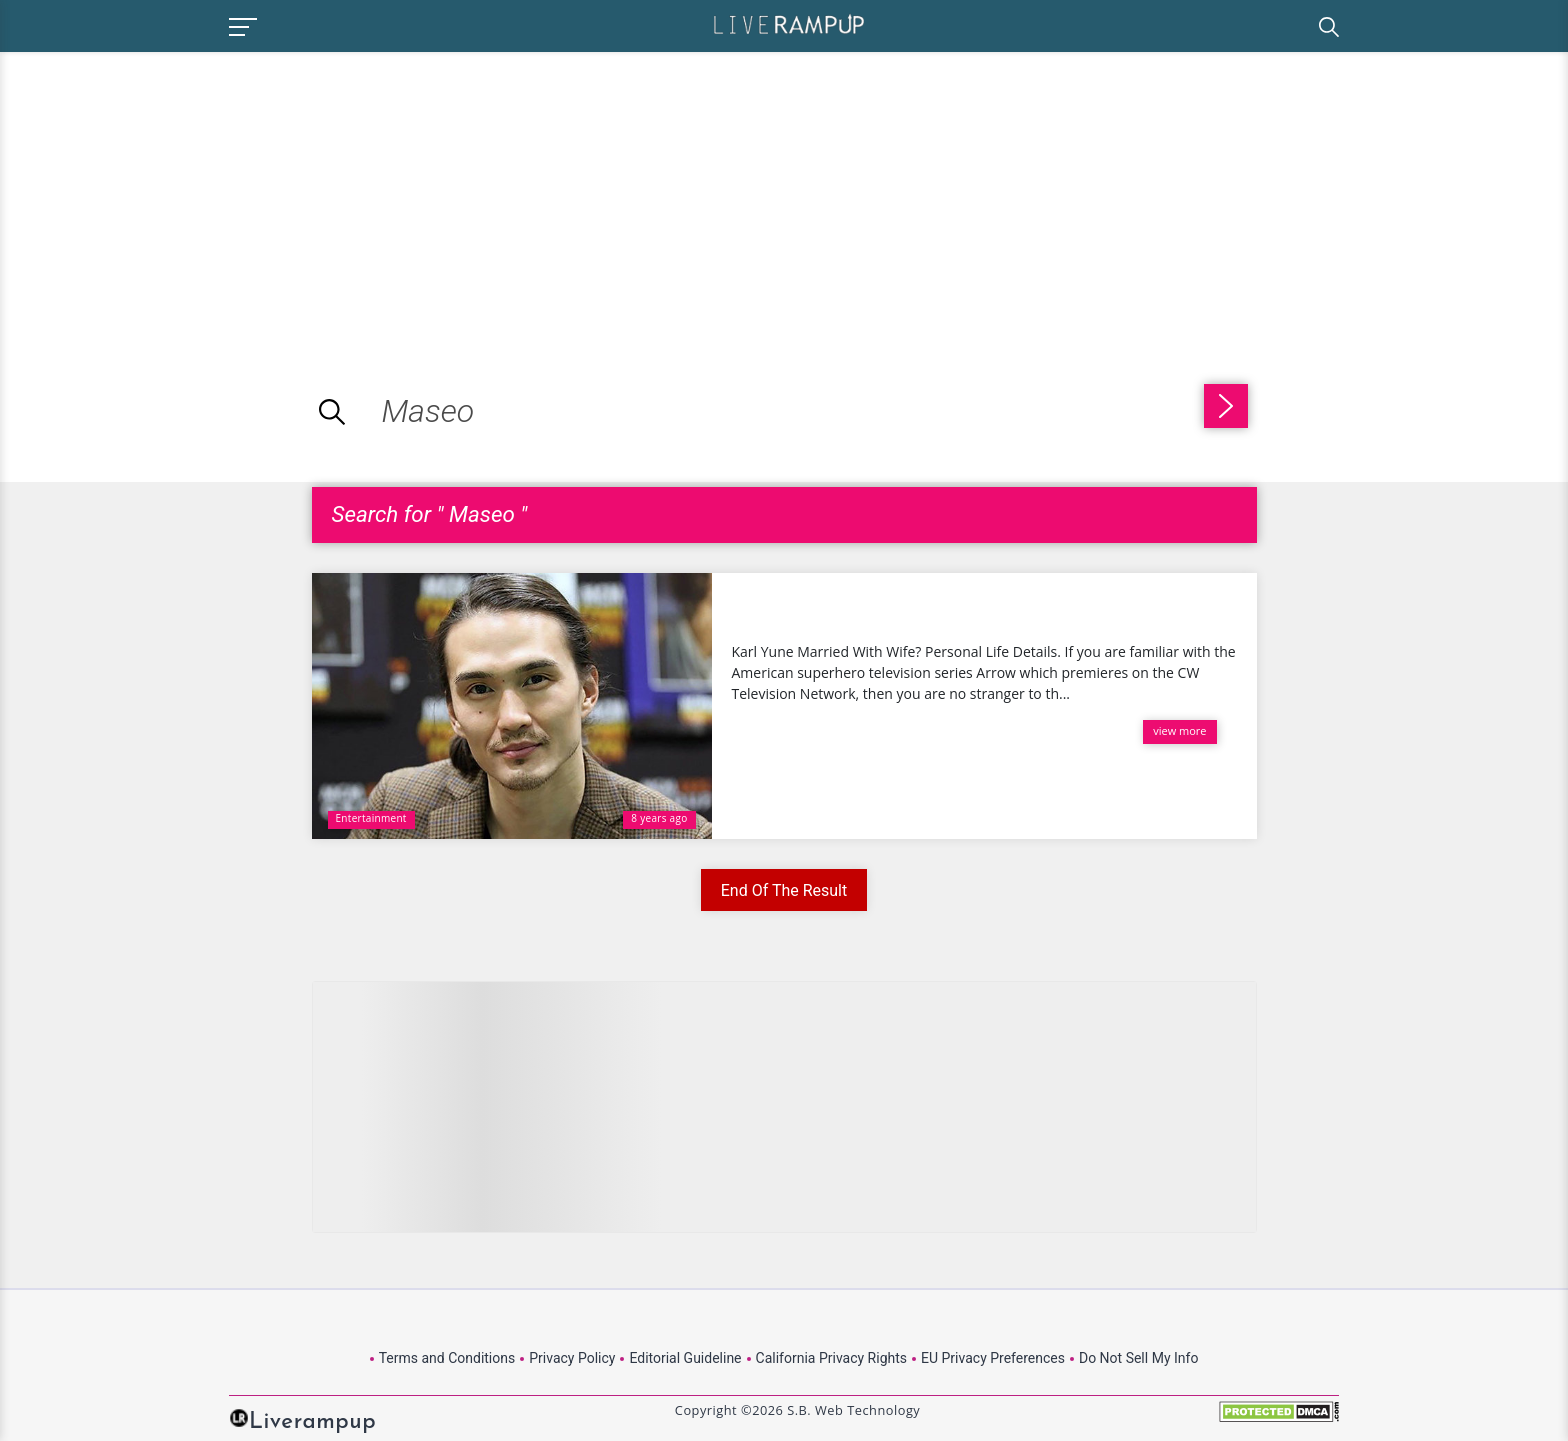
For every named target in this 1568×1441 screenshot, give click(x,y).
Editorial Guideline (685, 1358)
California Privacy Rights (831, 1358)
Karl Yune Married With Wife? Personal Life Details (968, 609)
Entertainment (371, 818)
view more (1179, 730)
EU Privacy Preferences (993, 1358)
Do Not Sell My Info (1138, 1358)
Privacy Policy (572, 1358)
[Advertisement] (168, 192)
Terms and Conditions (447, 1358)
